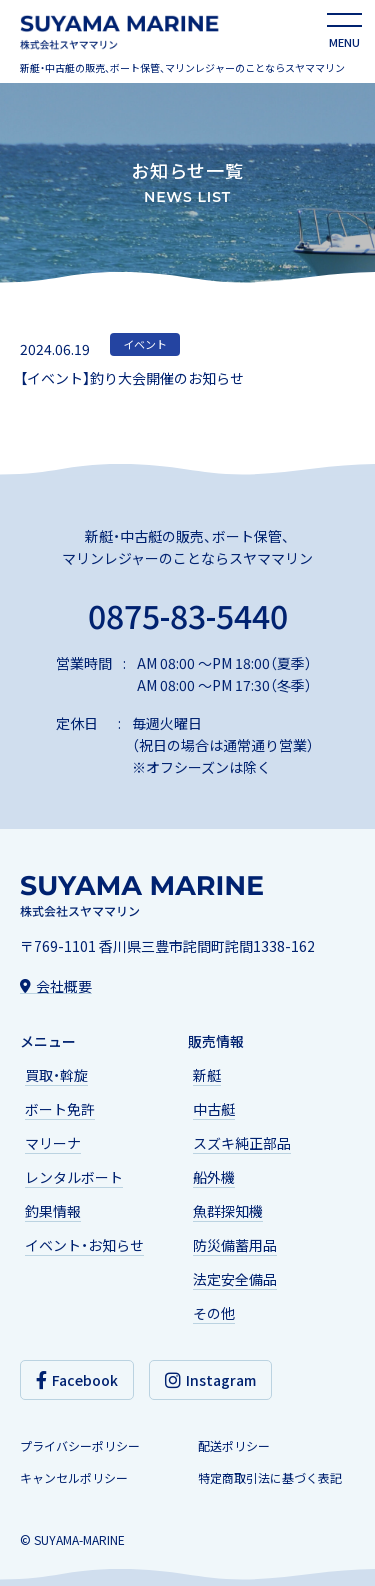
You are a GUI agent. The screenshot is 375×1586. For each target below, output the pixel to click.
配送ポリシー (234, 1446)
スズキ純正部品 (242, 1143)
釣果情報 (53, 1211)
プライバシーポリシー (80, 1446)
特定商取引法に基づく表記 (270, 1478)
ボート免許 (60, 1109)
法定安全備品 (235, 1279)
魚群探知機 (228, 1211)
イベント (145, 344)
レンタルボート (74, 1177)
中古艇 (214, 1109)
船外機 (214, 1177)
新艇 (207, 1075)
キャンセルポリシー (74, 1478)
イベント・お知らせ (84, 1245)
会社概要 (56, 985)
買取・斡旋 (56, 1075)
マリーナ (53, 1143)
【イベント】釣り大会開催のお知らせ (132, 378)
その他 (214, 1313)
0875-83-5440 (188, 612)
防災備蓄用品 (235, 1245)
